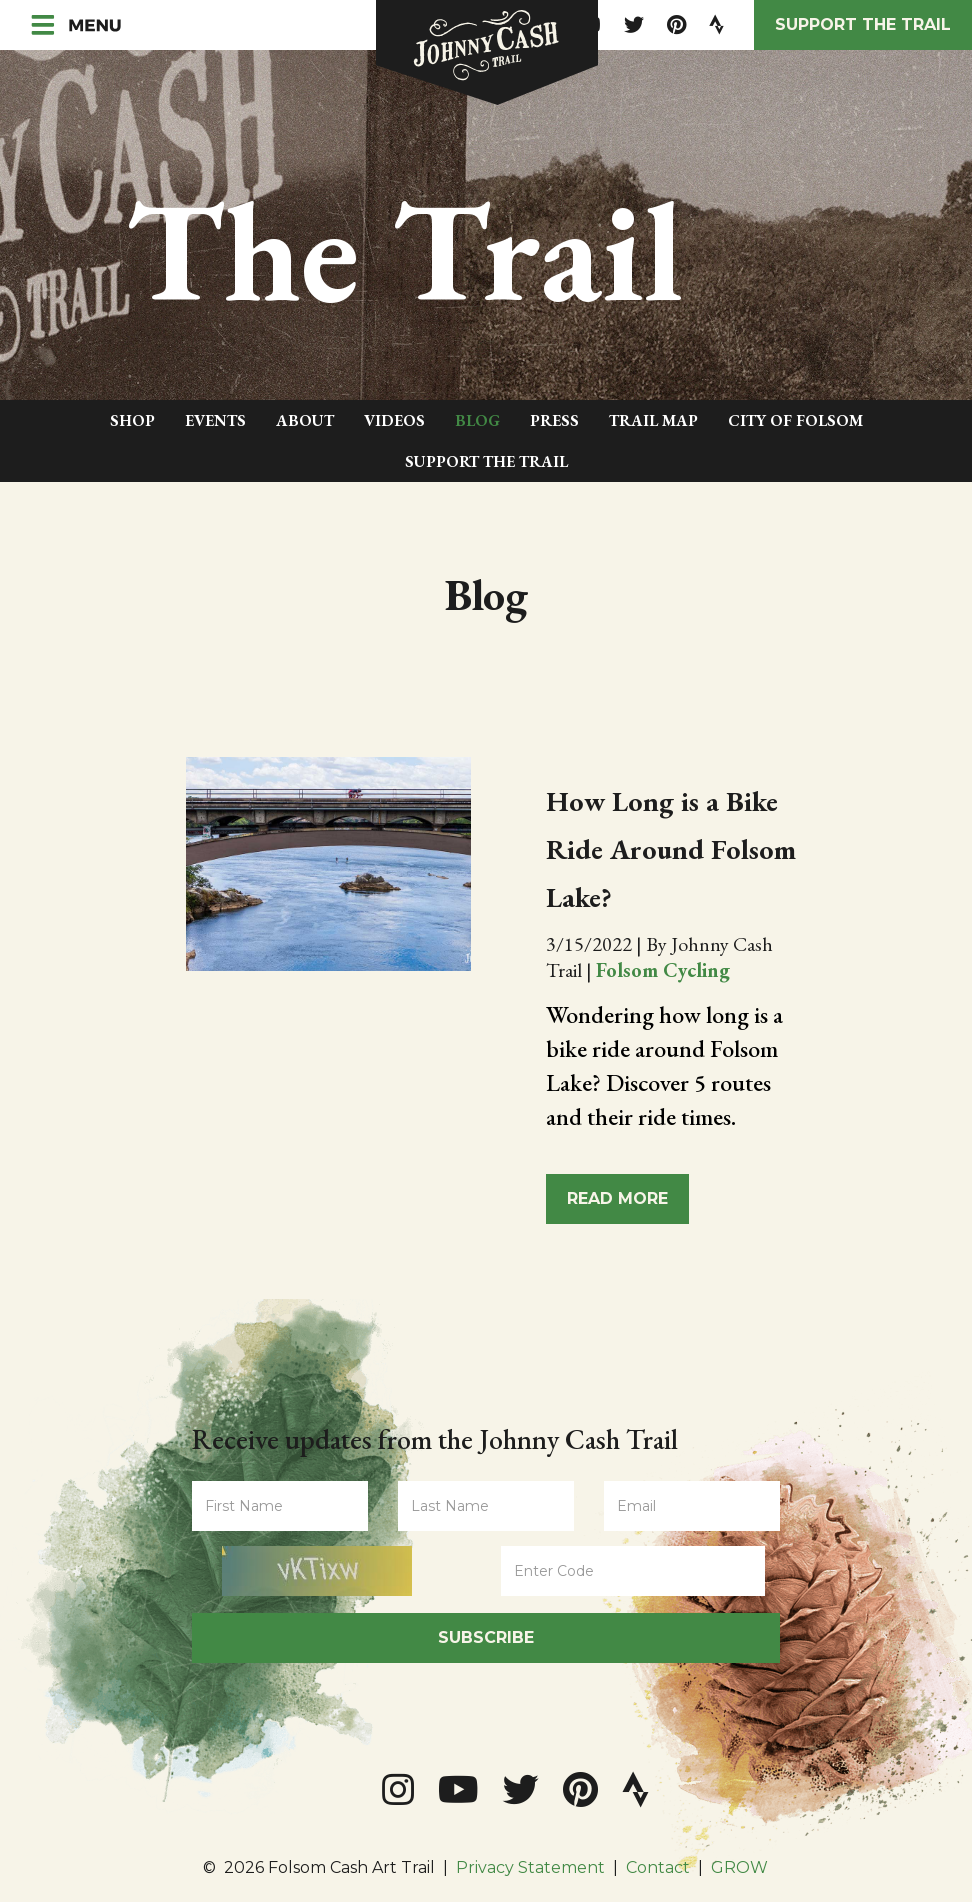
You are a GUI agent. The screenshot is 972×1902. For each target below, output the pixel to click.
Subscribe (486, 1637)
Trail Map (653, 420)
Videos (394, 420)
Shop (132, 420)
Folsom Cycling (663, 970)
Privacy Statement (530, 1867)
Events (215, 420)
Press (554, 420)
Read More (617, 1198)
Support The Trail (486, 461)
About (305, 420)
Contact (658, 1867)
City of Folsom (795, 420)
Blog (477, 420)
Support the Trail (863, 24)
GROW (739, 1867)
